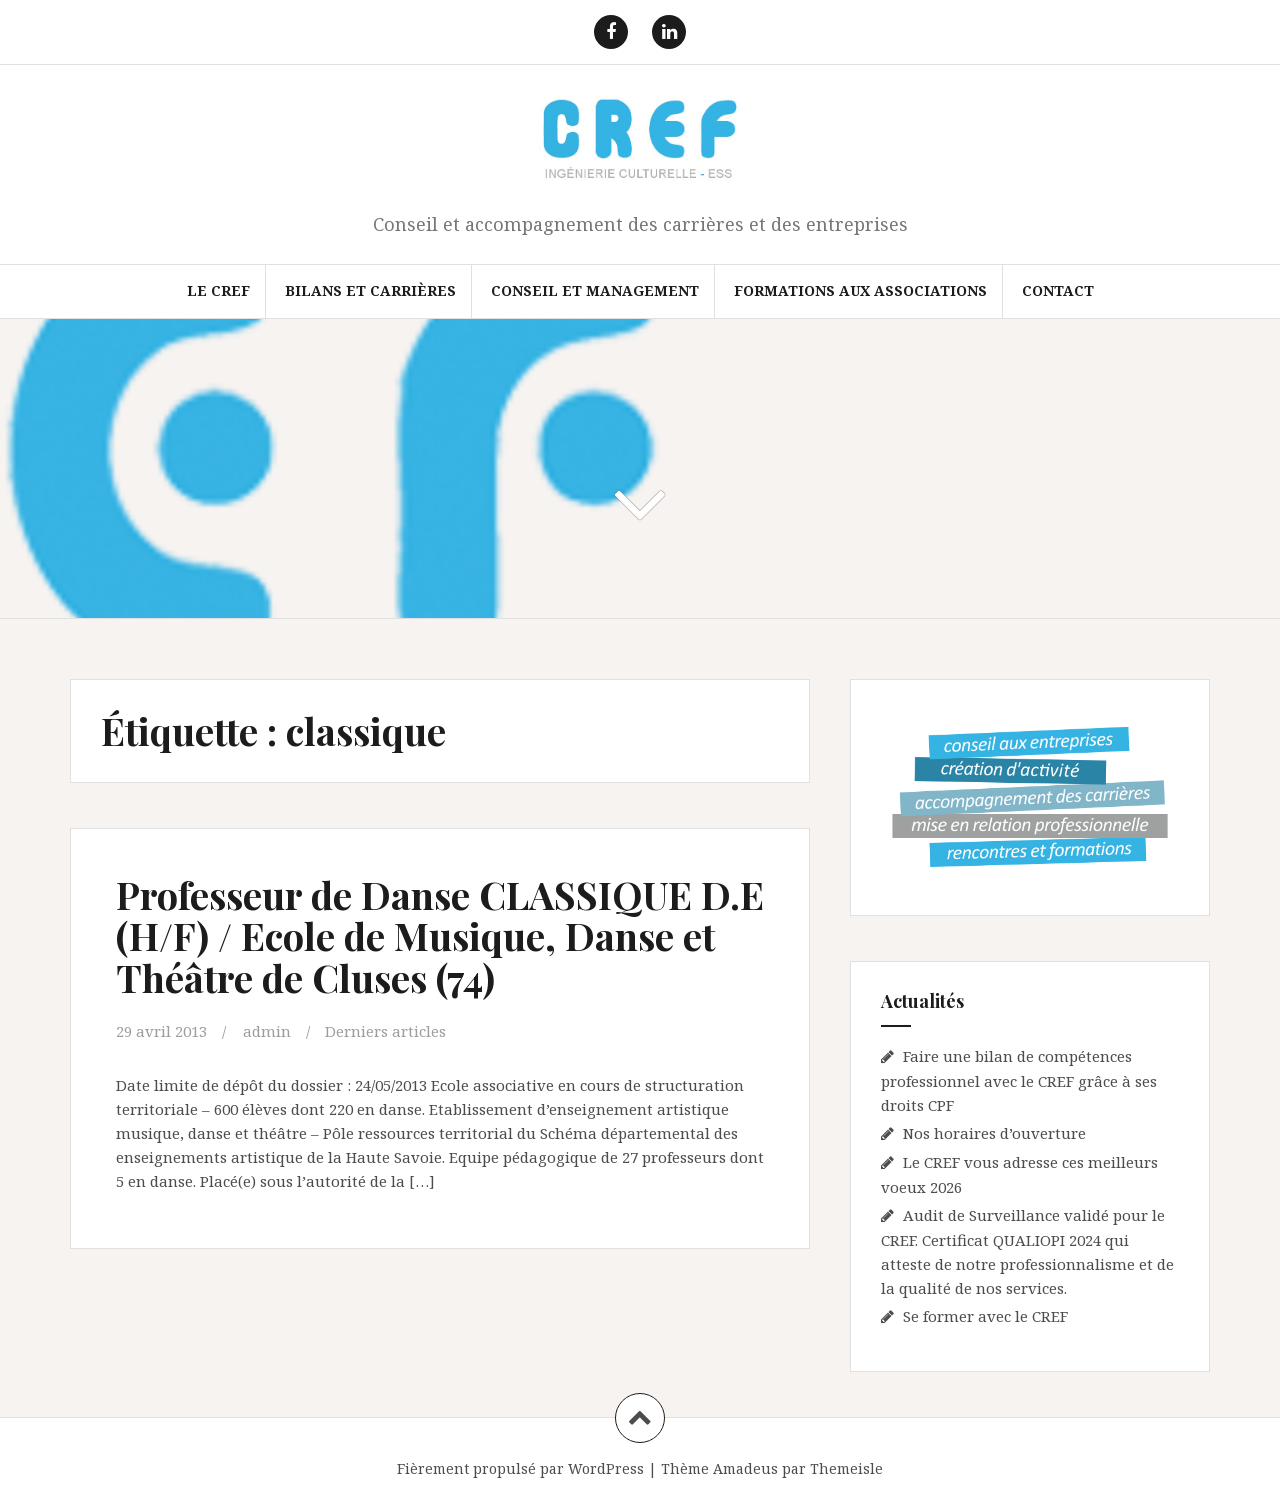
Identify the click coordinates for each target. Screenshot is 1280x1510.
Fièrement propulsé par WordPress (520, 1468)
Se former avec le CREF (985, 1316)
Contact (1058, 290)
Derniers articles (385, 1031)
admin (267, 1031)
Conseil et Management (595, 290)
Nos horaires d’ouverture (994, 1133)
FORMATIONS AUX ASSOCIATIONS (860, 290)
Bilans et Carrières (370, 290)
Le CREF (218, 290)
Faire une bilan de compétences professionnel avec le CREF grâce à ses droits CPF (1019, 1080)
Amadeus (745, 1468)
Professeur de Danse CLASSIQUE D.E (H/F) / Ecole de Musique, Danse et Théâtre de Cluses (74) (440, 936)
